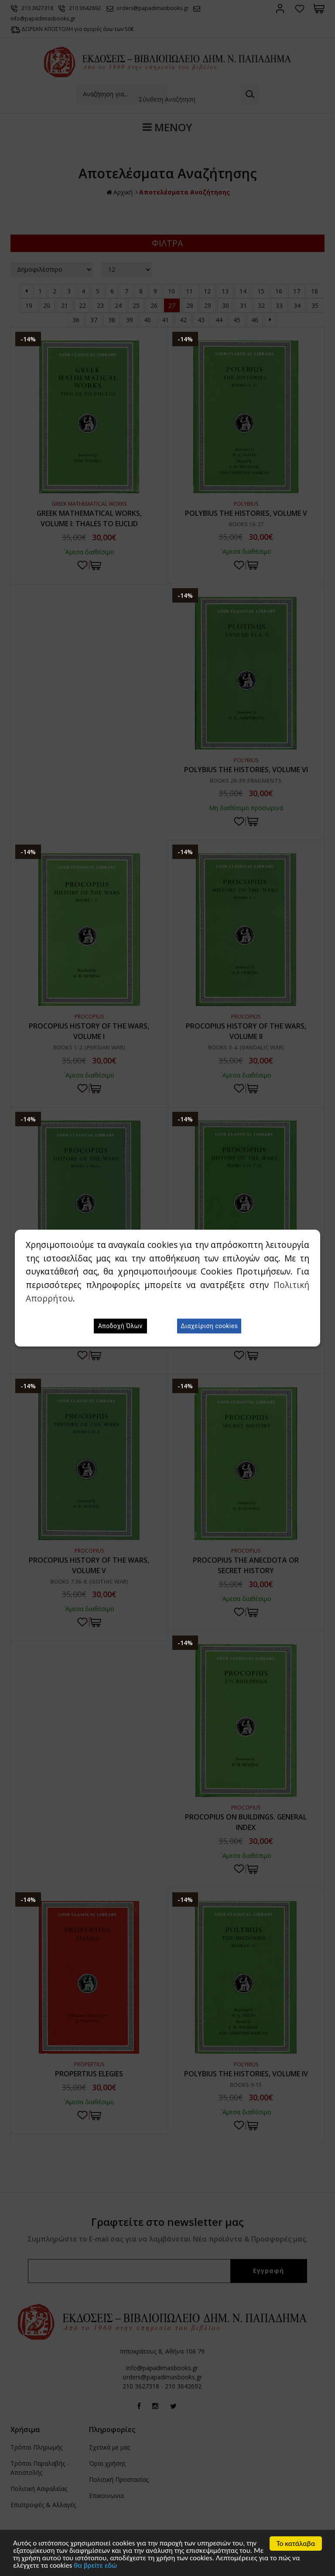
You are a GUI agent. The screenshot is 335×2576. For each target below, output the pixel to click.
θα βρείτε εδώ (95, 2565)
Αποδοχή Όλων (120, 1326)
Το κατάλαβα (296, 2543)
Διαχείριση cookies (209, 1326)
